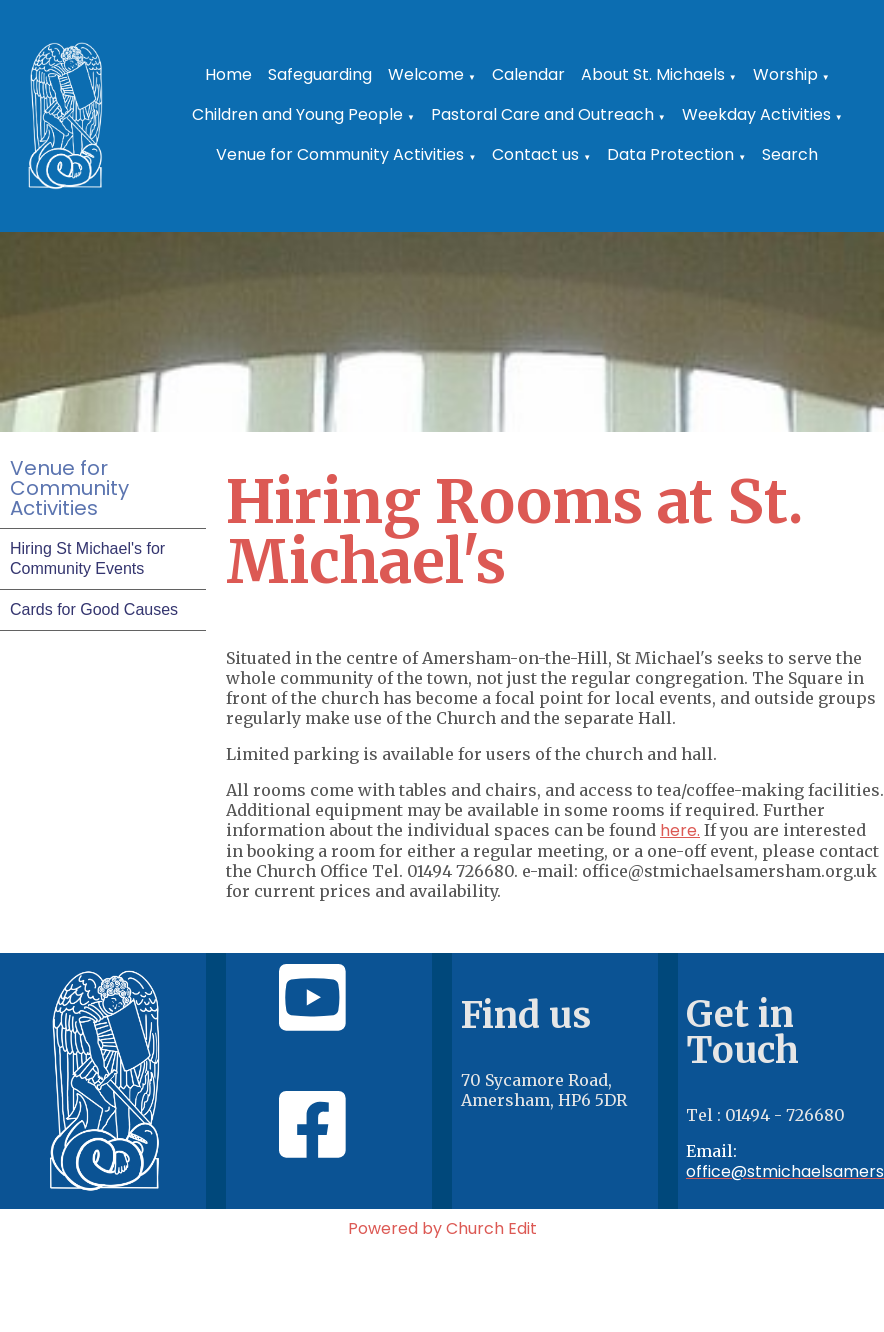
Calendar (528, 74)
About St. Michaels (653, 74)
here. (680, 830)
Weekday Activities (756, 114)
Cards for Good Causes (94, 609)
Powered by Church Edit (442, 1228)
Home (228, 74)
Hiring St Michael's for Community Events (87, 558)
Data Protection (670, 154)
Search (790, 154)
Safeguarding (320, 74)
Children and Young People (297, 114)
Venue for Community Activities (340, 154)
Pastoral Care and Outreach (542, 114)
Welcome (426, 74)
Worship (785, 74)
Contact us (535, 154)
